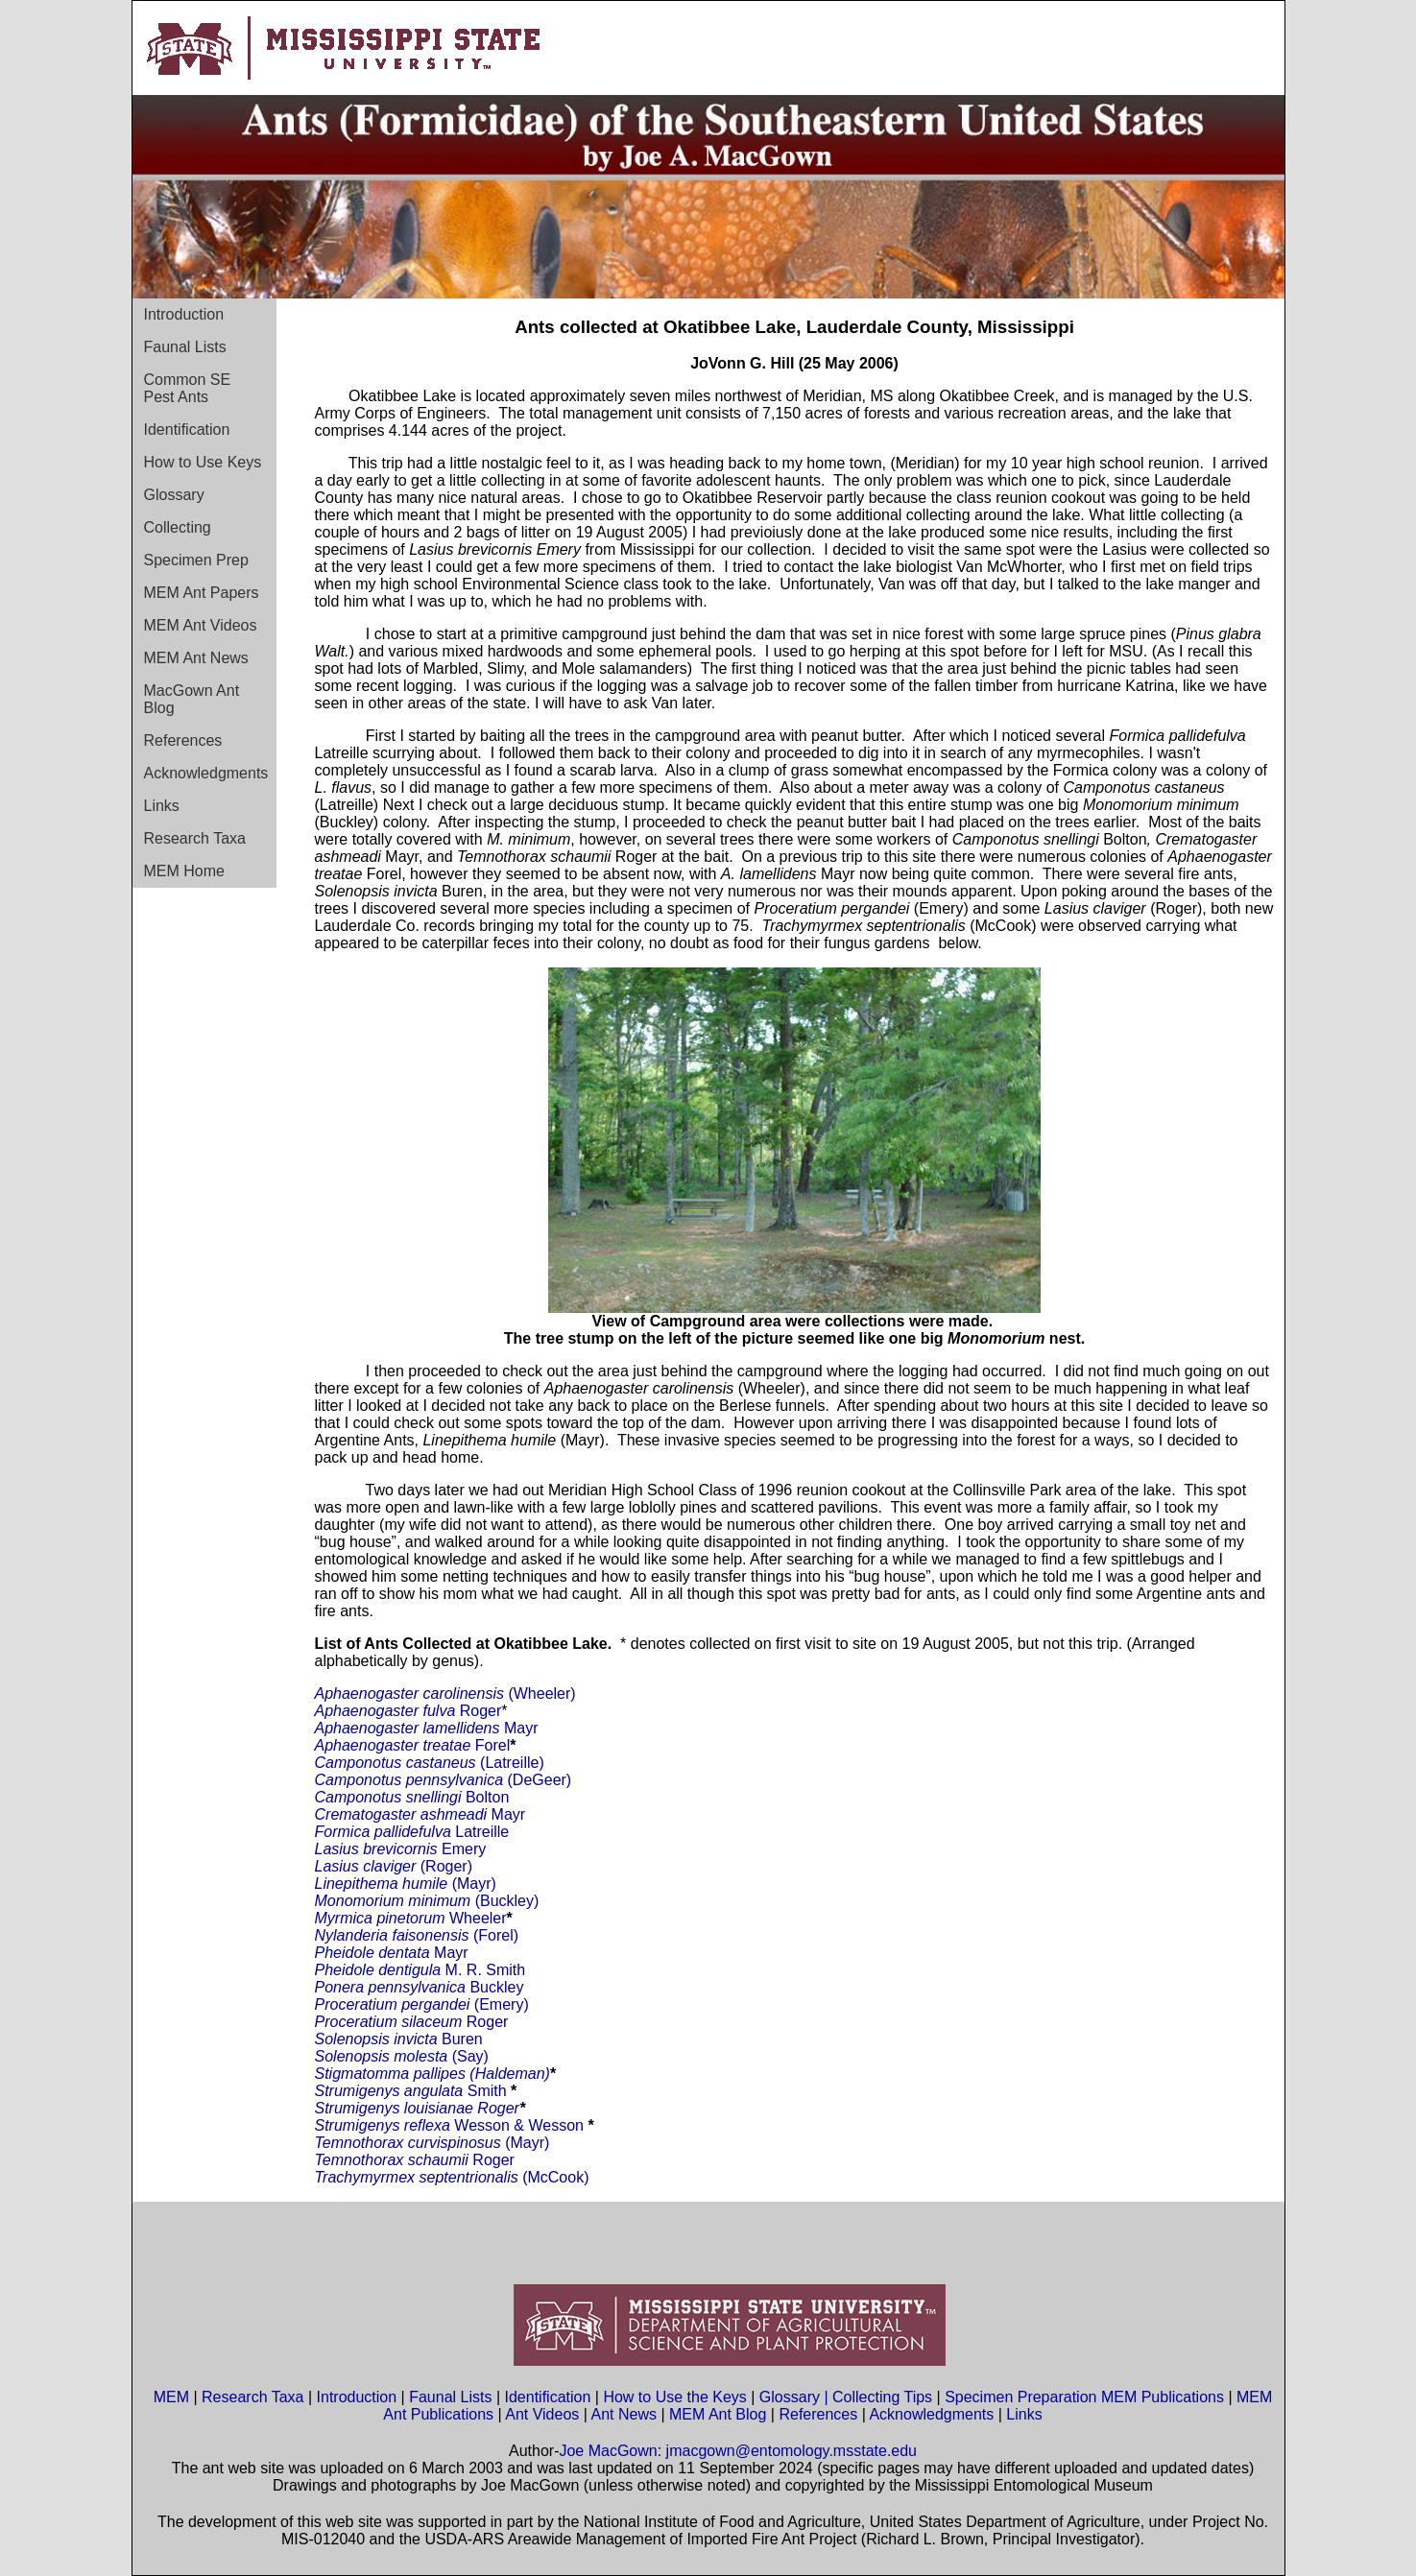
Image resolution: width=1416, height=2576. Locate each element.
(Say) (470, 2056)
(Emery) (498, 2004)
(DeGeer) (540, 1780)
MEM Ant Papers (201, 592)
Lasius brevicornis (379, 1849)
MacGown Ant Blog (192, 699)
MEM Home (184, 871)
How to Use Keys (203, 462)
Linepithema (356, 1883)
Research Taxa (195, 838)
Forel (492, 1745)
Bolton (487, 1797)
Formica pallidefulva (385, 1832)
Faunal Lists (185, 347)
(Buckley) (504, 1901)
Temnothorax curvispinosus (410, 2143)
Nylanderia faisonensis (394, 1935)
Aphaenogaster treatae (395, 1745)
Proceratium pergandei (392, 2004)
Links (162, 806)
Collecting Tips (882, 2397)
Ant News (623, 2414)
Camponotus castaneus (398, 1762)
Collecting (177, 527)
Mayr (521, 1728)
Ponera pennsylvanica (392, 1987)
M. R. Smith (485, 1970)
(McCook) (555, 2177)
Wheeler (476, 1918)
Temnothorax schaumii (394, 2160)
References (183, 740)
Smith (487, 2091)
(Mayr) (447, 1883)
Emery (464, 1849)
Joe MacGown (608, 2451)
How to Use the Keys (677, 2397)
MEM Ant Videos (200, 625)
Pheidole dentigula (380, 1970)
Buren (460, 2039)
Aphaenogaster (369, 1693)
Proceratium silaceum (389, 2022)
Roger (481, 1711)
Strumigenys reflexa (385, 2125)
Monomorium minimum (393, 1901)
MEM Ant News (196, 658)
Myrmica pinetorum (380, 1918)
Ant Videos (542, 2414)
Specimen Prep (196, 560)
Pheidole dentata (375, 1952)
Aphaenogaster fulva (387, 1711)
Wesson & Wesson (521, 2125)
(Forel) (495, 1935)
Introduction (184, 314)
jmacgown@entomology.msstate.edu (791, 2451)
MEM (171, 2397)
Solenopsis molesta (383, 2056)
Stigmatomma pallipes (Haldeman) (432, 2073)
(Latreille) (512, 1762)
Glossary (174, 495)
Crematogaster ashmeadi (403, 1814)
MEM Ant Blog (717, 2414)
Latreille (482, 1832)
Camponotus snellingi (390, 1797)
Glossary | (795, 2397)
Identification (187, 429)
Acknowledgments (206, 773)
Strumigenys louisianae (394, 2108)
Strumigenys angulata (391, 2091)
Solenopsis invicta (376, 2039)
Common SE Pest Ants (187, 388)
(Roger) (444, 1866)
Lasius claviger (366, 1866)
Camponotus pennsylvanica (411, 1780)
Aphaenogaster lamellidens (409, 1728)
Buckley (496, 1987)
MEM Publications (1162, 2397)
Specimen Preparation (1020, 2397)
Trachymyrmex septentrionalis (419, 2177)
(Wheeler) (498, 1693)
